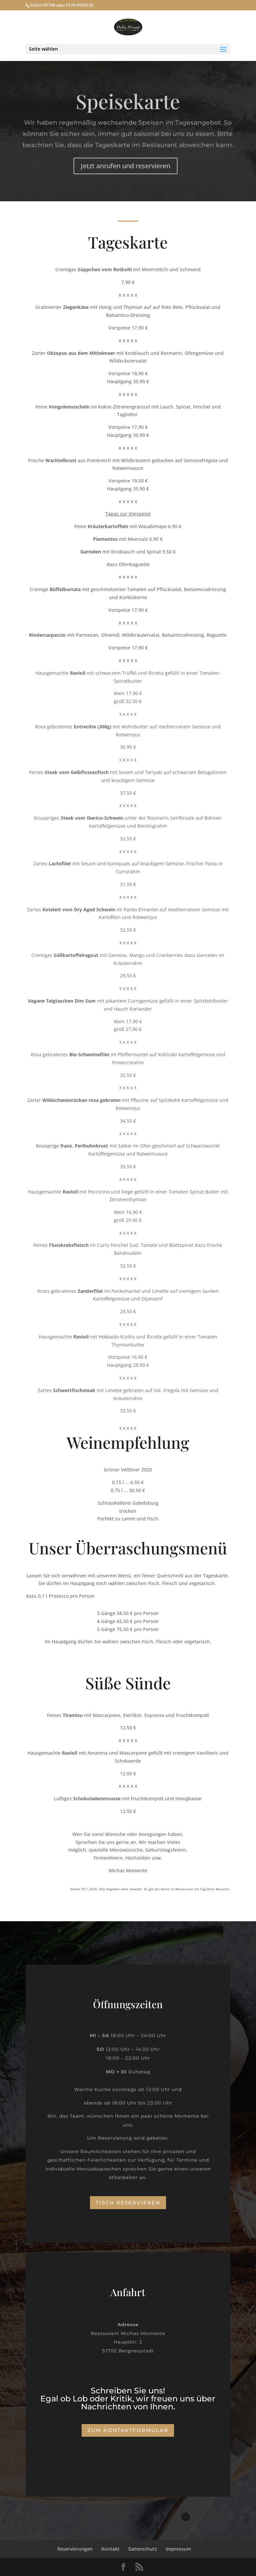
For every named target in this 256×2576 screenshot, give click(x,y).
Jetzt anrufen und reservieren (125, 165)
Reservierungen (75, 2549)
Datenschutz (142, 2549)
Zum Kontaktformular (127, 2430)
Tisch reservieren (128, 2202)
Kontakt (110, 2549)
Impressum (178, 2549)
